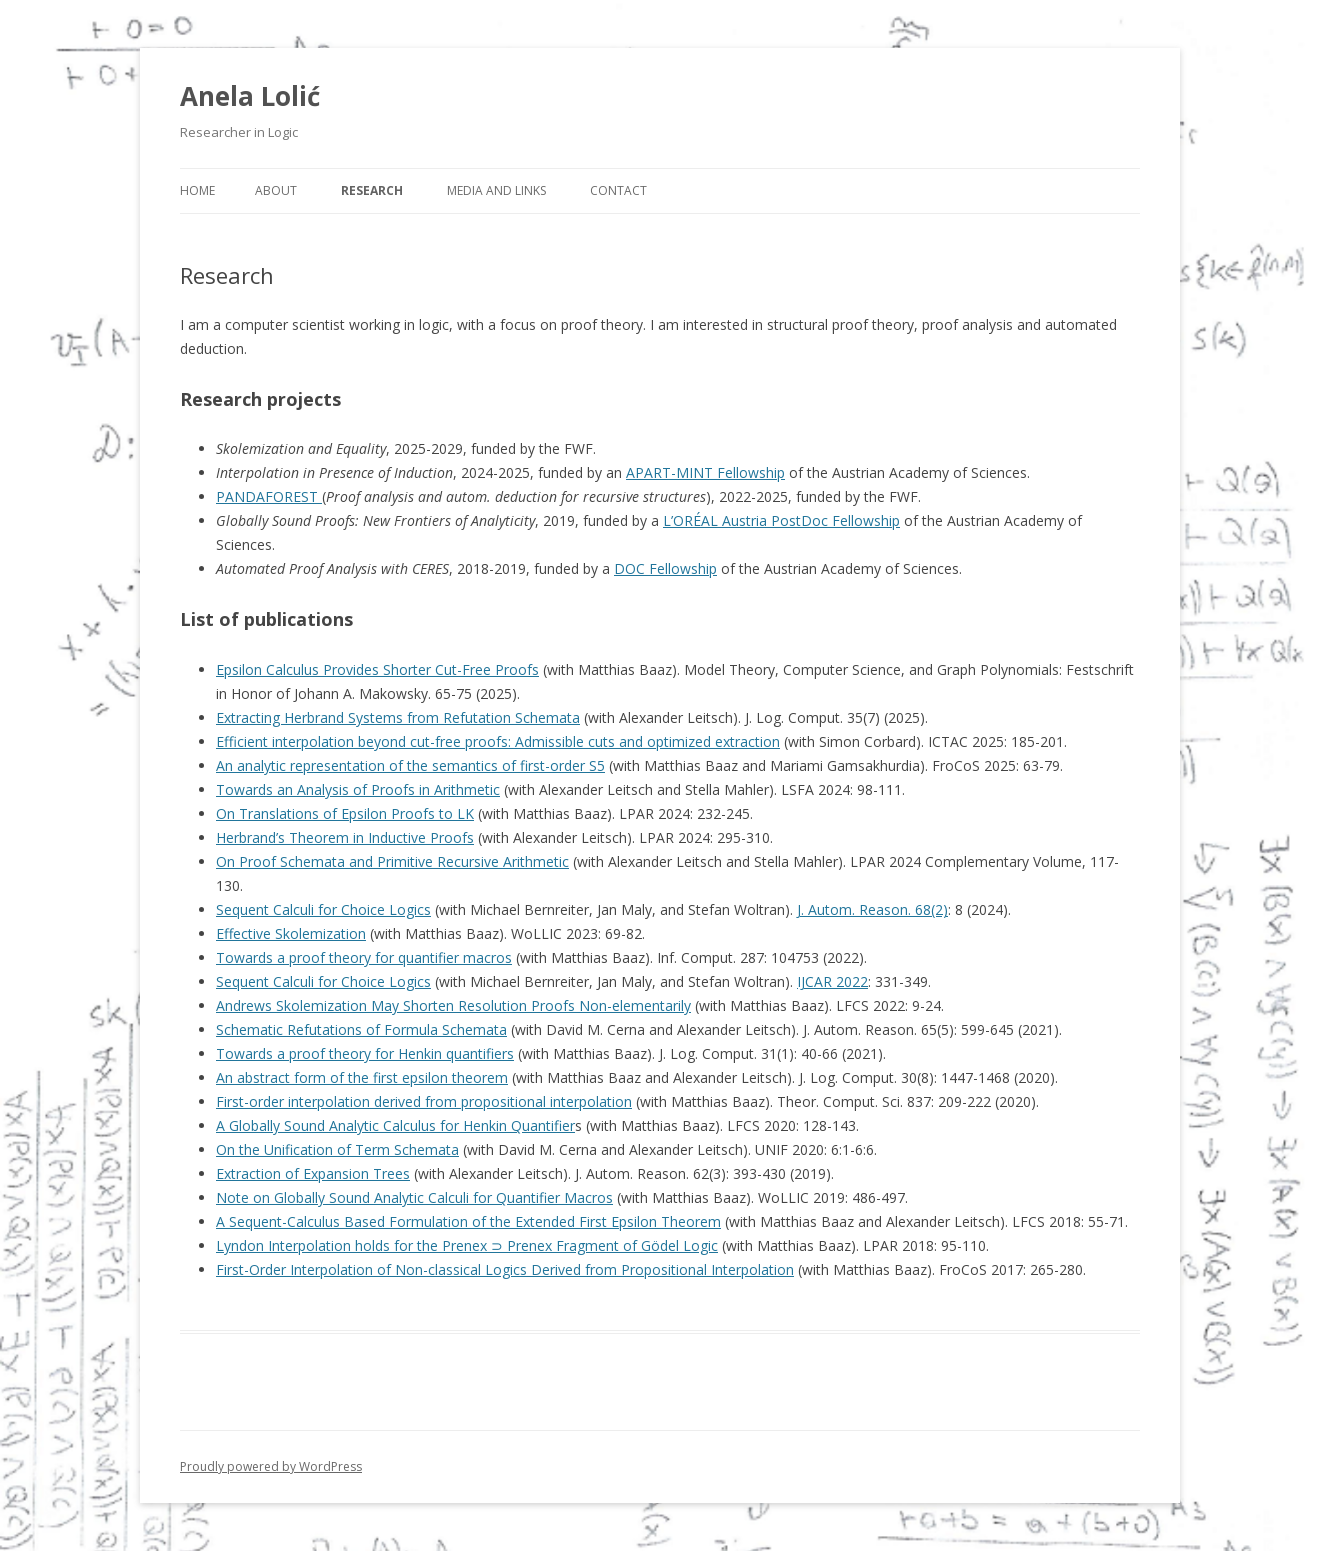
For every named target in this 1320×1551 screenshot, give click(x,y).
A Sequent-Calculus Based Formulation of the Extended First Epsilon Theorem (468, 1221)
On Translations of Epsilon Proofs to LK (345, 813)
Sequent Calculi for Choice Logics (323, 909)
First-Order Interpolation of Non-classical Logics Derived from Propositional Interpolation (505, 1269)
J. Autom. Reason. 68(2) (872, 909)
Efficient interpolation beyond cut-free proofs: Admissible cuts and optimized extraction (498, 741)
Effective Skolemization (291, 933)
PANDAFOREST (269, 496)
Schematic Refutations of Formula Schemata (361, 1029)
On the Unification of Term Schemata (337, 1149)
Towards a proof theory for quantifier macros (364, 957)
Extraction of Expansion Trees (313, 1173)
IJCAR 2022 (832, 981)
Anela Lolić (250, 96)
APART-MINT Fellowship (705, 472)
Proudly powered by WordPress (271, 1466)
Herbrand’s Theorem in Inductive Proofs (345, 837)
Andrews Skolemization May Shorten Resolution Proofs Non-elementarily (453, 1005)
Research (372, 190)
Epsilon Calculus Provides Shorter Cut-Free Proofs (377, 669)
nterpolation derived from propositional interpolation (461, 1101)
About (276, 190)
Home (197, 190)
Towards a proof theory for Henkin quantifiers (365, 1053)
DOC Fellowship (665, 568)
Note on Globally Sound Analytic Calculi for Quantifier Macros (414, 1197)
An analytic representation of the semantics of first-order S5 (410, 765)
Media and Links (496, 190)
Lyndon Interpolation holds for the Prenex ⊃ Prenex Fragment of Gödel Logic (467, 1245)
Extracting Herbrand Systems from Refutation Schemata (398, 717)
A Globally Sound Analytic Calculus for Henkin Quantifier (395, 1125)
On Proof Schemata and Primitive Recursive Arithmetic (392, 861)
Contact (618, 190)
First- (232, 1101)
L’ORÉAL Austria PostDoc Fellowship (781, 520)
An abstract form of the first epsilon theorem (362, 1077)
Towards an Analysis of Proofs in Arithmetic (358, 789)
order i (270, 1101)
